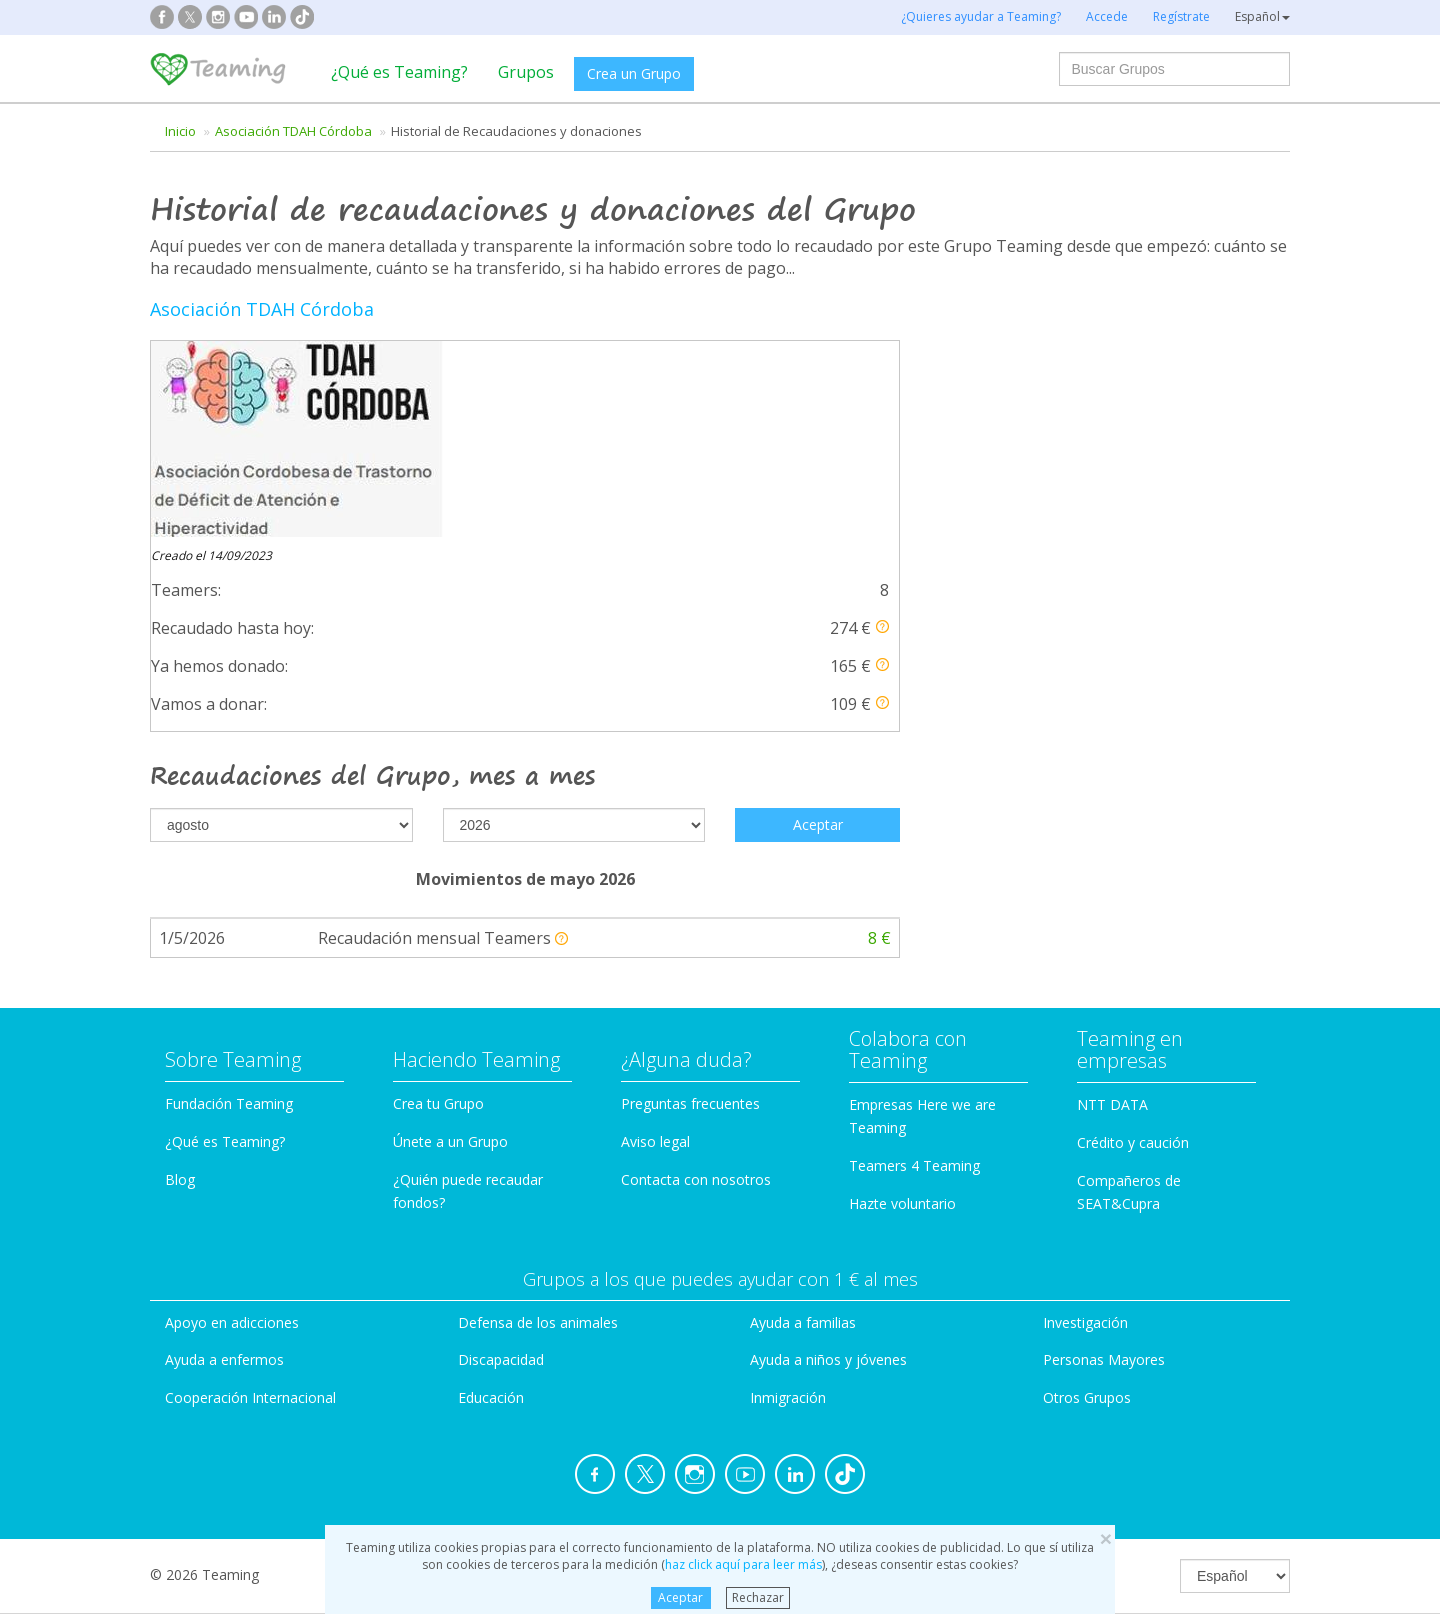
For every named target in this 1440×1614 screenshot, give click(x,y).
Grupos (526, 72)
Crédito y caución (1133, 949)
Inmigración (788, 1204)
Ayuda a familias (803, 1128)
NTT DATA (1112, 911)
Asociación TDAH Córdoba (293, 131)
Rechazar (758, 1597)
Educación (491, 1204)
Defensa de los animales (538, 1128)
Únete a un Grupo (450, 948)
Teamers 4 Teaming (914, 972)
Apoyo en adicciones (232, 1128)
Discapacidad (501, 1166)
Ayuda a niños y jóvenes (828, 1166)
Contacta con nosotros (696, 986)
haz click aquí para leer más (743, 1564)
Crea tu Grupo (438, 910)
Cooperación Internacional (250, 1204)
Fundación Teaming (229, 910)
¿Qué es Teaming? (399, 72)
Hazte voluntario (902, 1009)
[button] (882, 430)
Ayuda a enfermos (224, 1166)
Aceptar (680, 1597)
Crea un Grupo (634, 73)
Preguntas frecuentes (690, 910)
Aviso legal (655, 948)
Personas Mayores (1104, 1166)
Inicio (180, 131)
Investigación (1085, 1128)
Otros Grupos (1087, 1204)
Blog (180, 986)
